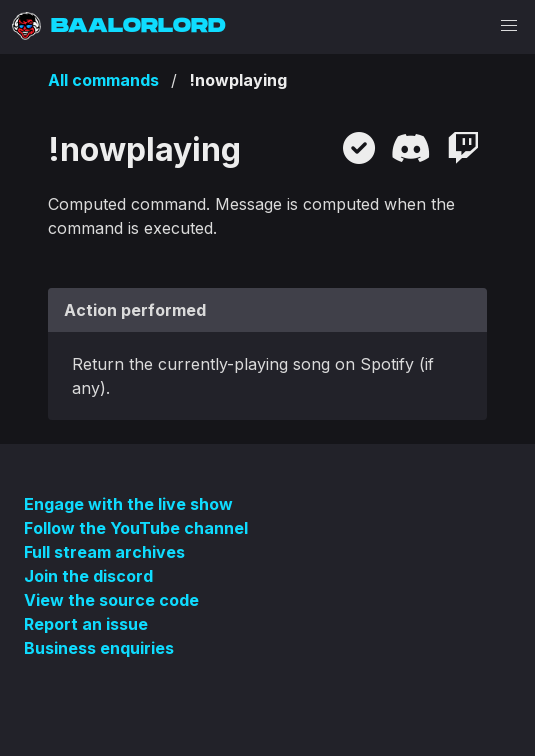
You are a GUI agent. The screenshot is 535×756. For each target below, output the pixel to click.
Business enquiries (99, 648)
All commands (103, 80)
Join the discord (88, 576)
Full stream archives (104, 552)
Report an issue (86, 624)
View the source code (111, 600)
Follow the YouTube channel (136, 528)
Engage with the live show (128, 504)
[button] (509, 26)
